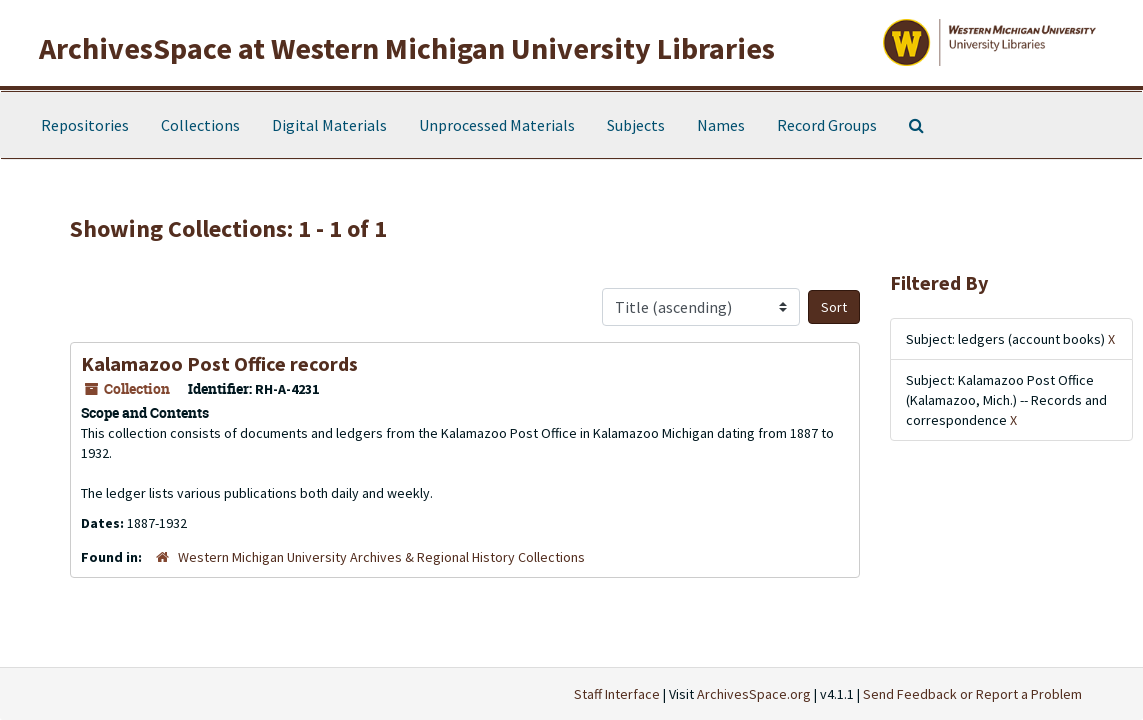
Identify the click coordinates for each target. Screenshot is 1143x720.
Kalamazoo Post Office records (219, 363)
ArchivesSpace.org (754, 694)
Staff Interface (617, 694)
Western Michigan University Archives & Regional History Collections (381, 557)
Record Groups (827, 125)
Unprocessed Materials (497, 125)
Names (721, 125)
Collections (200, 125)
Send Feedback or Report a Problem (972, 694)
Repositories (85, 125)
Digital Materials (329, 125)
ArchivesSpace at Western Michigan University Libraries (407, 48)
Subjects (636, 125)
